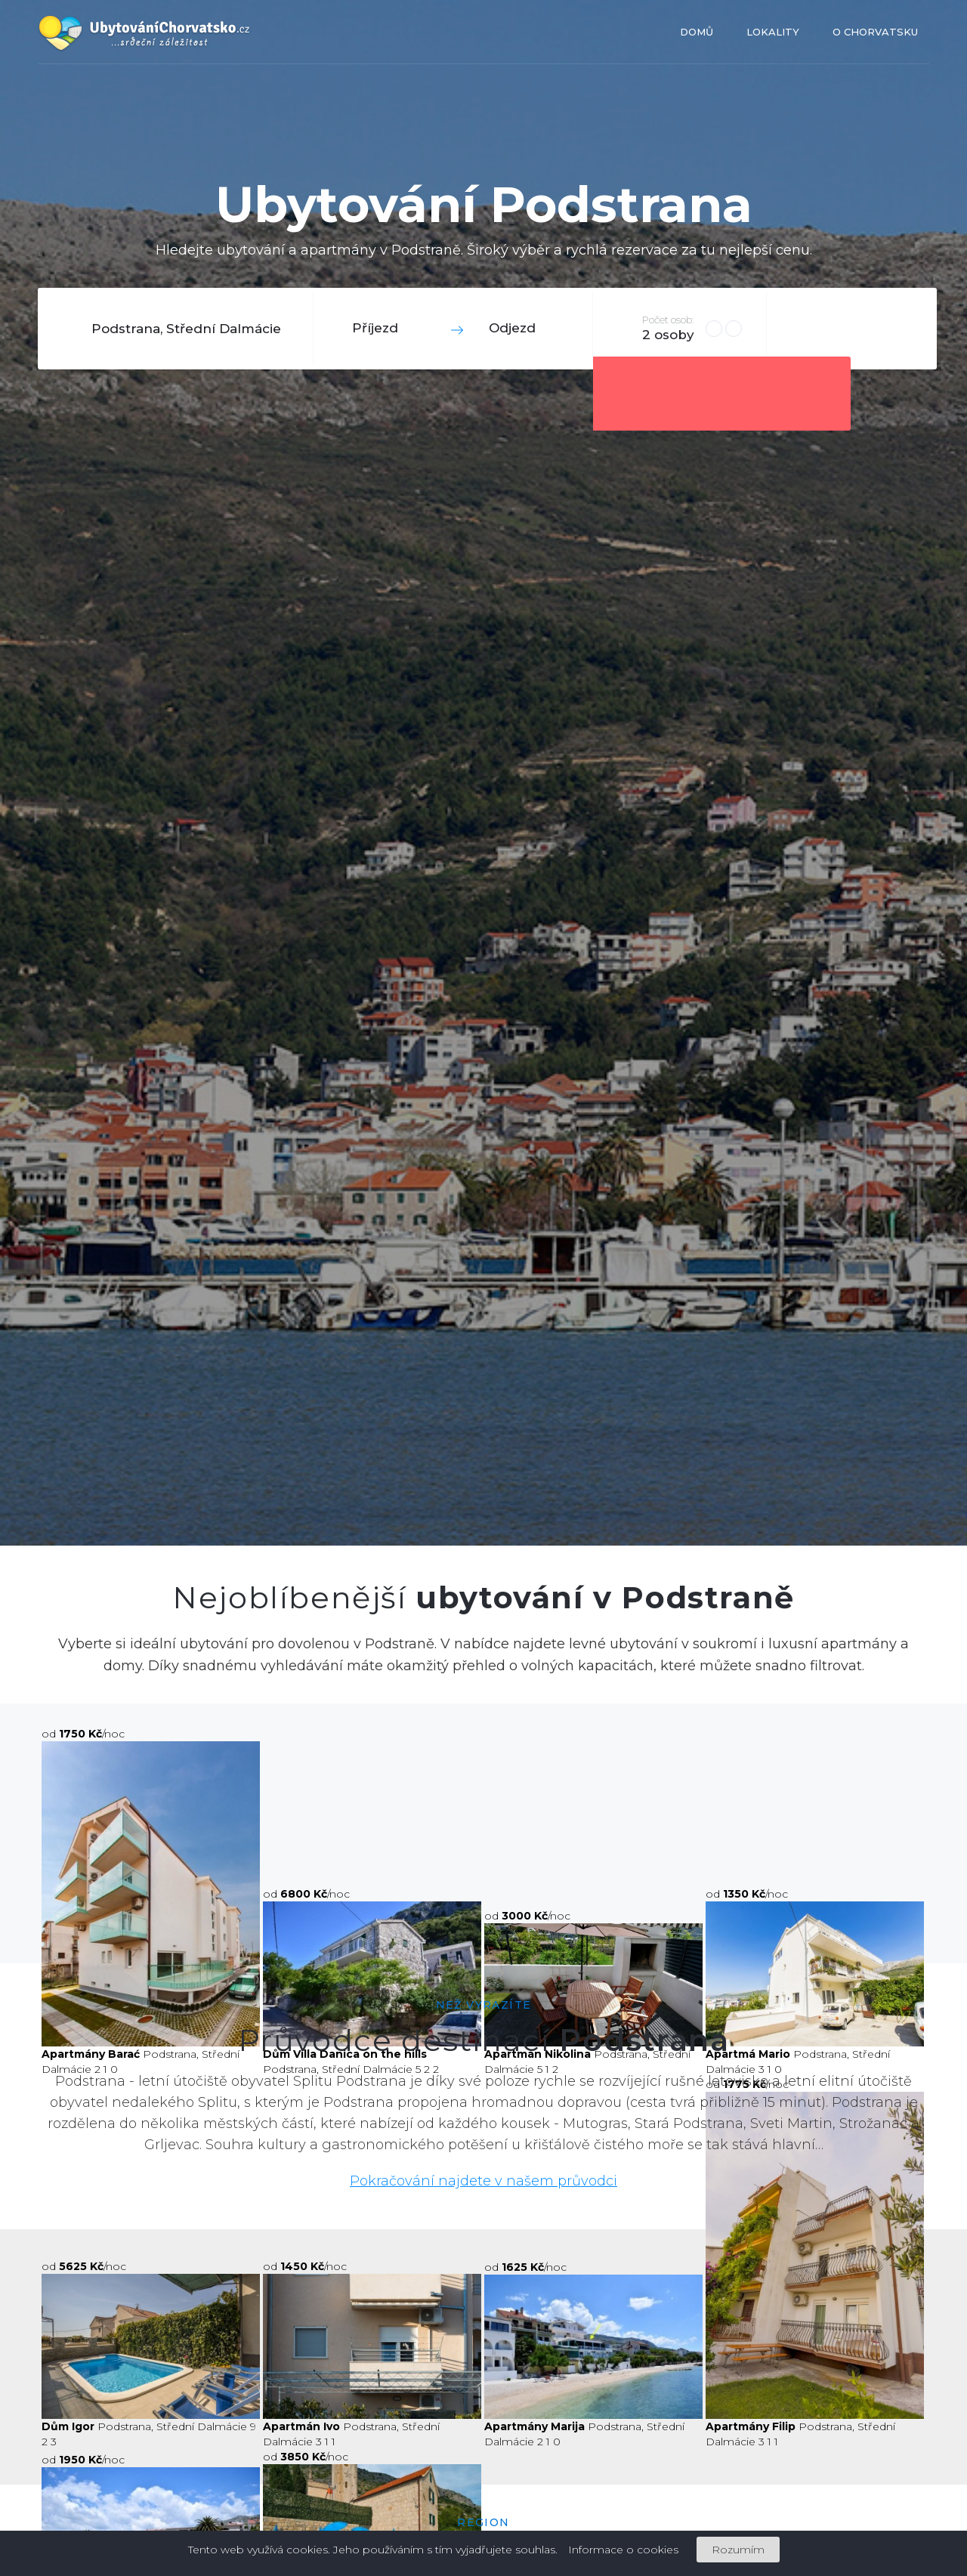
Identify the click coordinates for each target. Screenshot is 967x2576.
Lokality (772, 32)
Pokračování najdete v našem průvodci (483, 2181)
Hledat (849, 328)
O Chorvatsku (875, 32)
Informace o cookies (623, 2549)
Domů (696, 32)
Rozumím (738, 2549)
